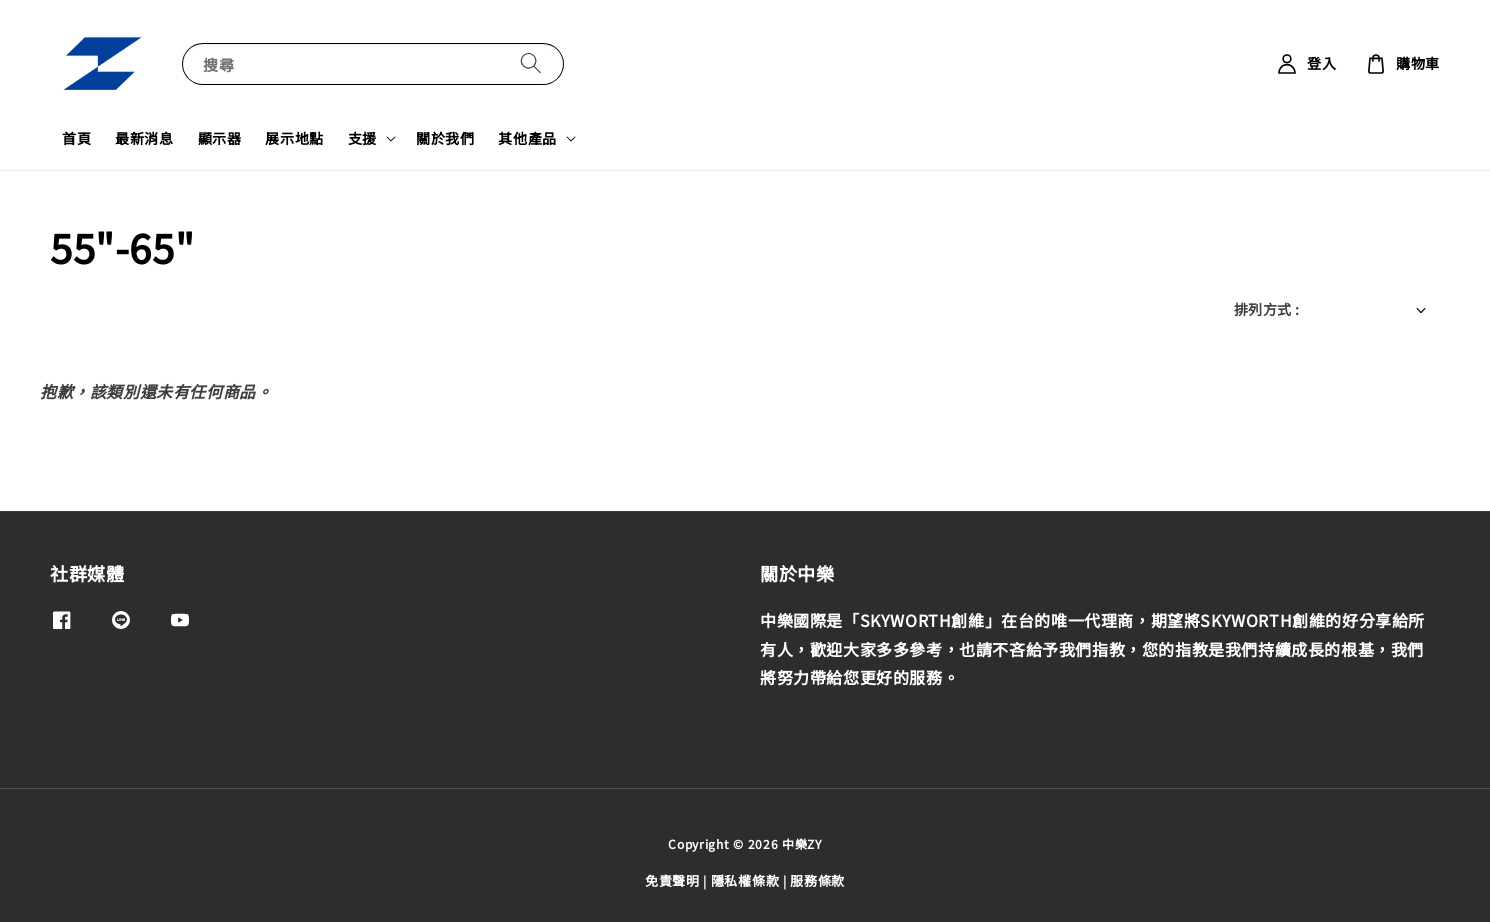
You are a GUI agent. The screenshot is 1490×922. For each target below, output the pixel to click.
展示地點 (294, 138)
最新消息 (144, 138)
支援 (362, 138)
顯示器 (220, 138)
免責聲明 (672, 880)
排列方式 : (1266, 309)
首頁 (76, 138)
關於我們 (445, 138)
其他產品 (527, 138)
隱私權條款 (745, 880)
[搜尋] (531, 63)
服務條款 (817, 880)
